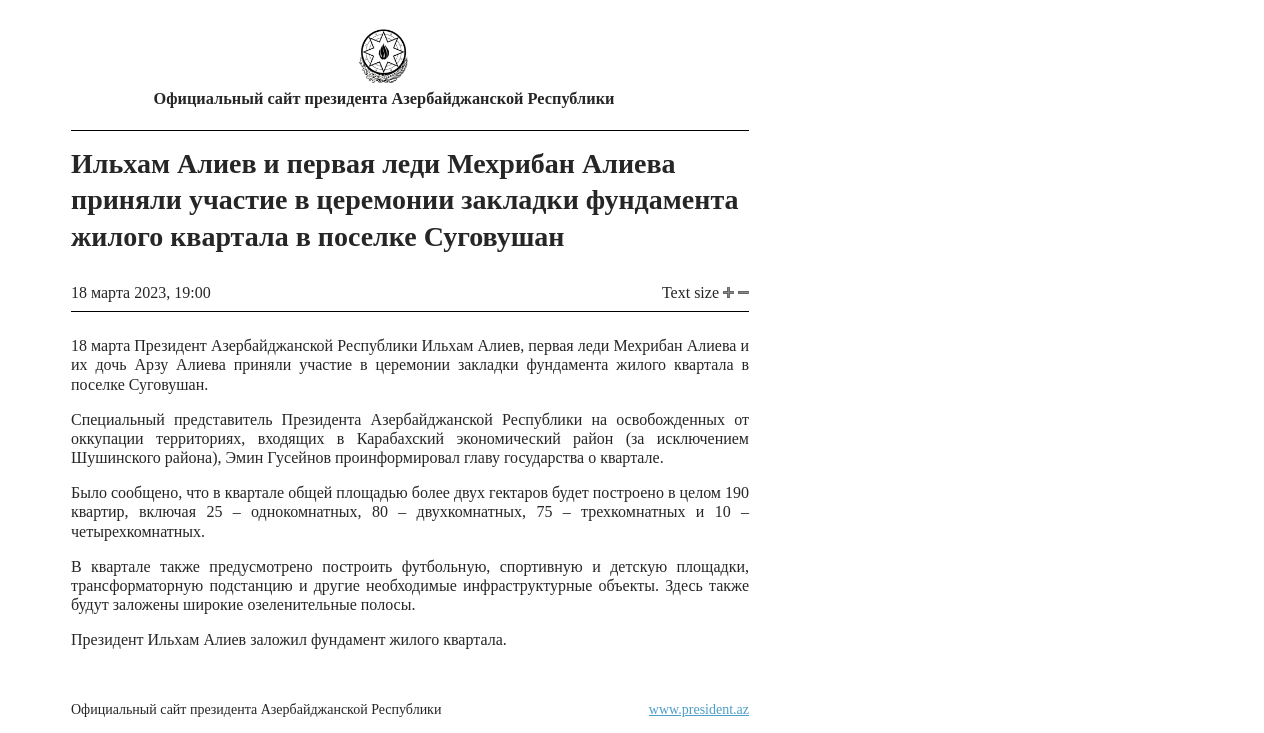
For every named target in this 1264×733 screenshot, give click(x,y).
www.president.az (699, 709)
